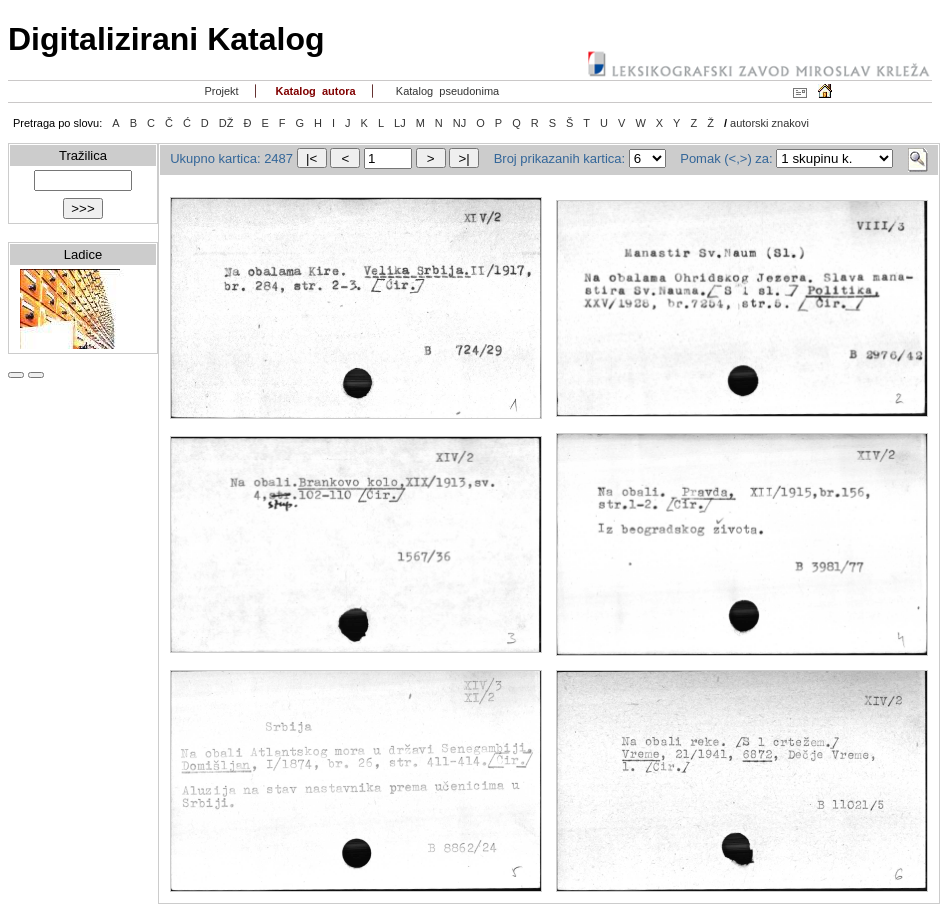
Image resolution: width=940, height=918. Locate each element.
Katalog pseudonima (446, 91)
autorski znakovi (769, 123)
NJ (459, 123)
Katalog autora (313, 91)
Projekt (219, 91)
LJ (400, 123)
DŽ (226, 123)
